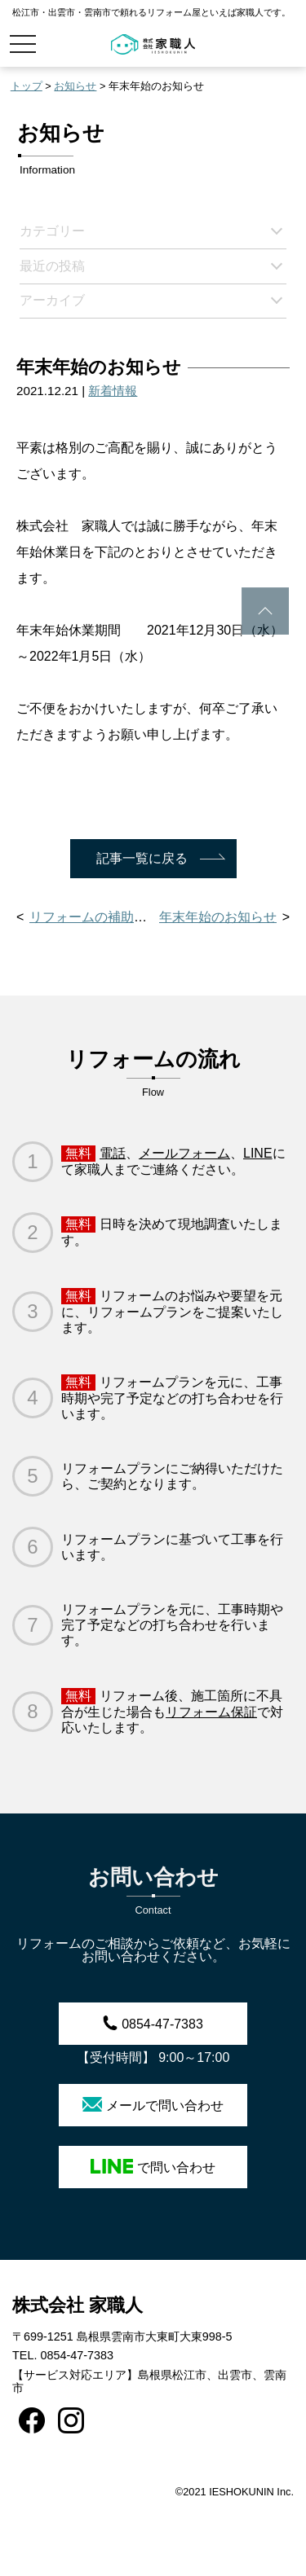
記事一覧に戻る (142, 858)
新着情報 (112, 391)
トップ (26, 86)
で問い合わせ (153, 2166)
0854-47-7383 (153, 2023)
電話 (113, 1153)
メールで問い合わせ (153, 2104)
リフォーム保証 (211, 1712)
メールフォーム (184, 1153)
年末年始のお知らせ (218, 917)
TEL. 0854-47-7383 (62, 2355)
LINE (258, 1153)
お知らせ (75, 86)
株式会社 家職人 (77, 2305)
